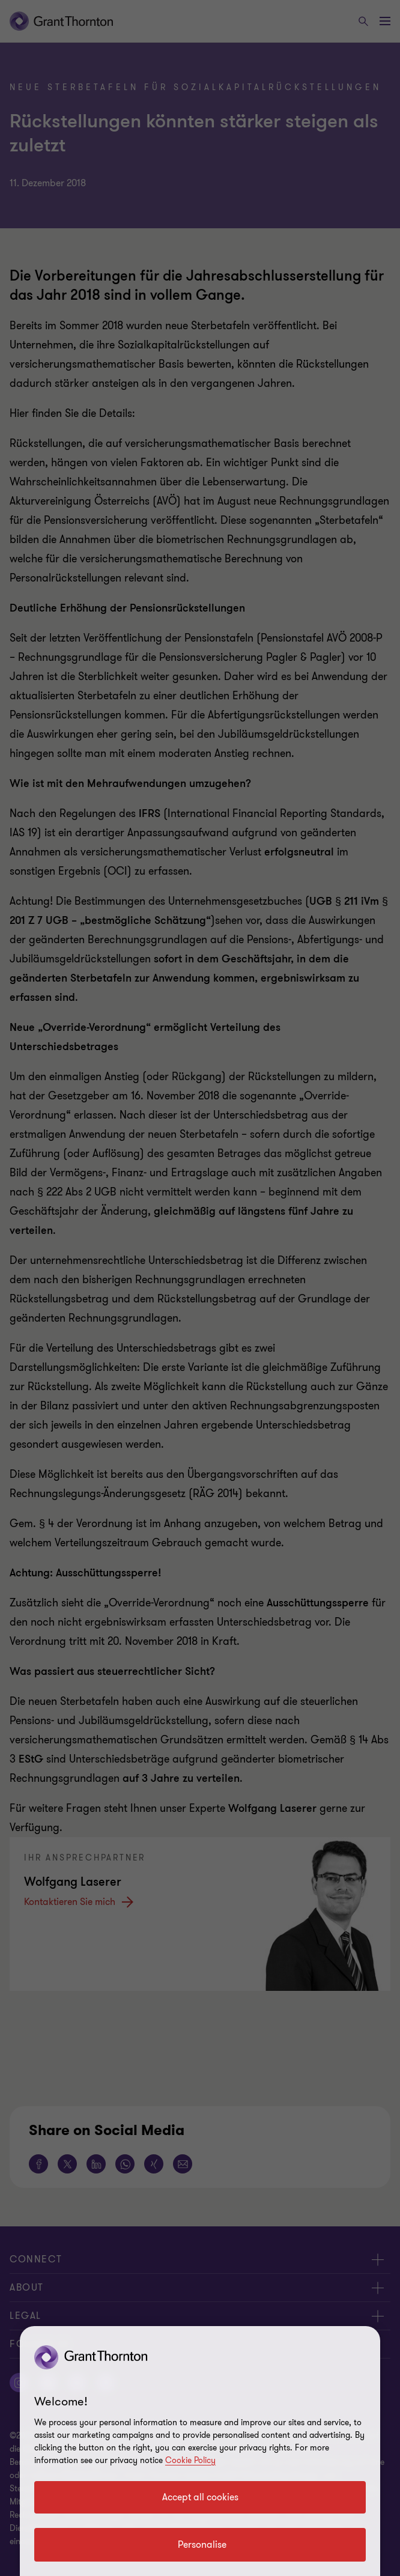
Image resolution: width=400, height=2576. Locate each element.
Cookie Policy (190, 2460)
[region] (200, 2451)
